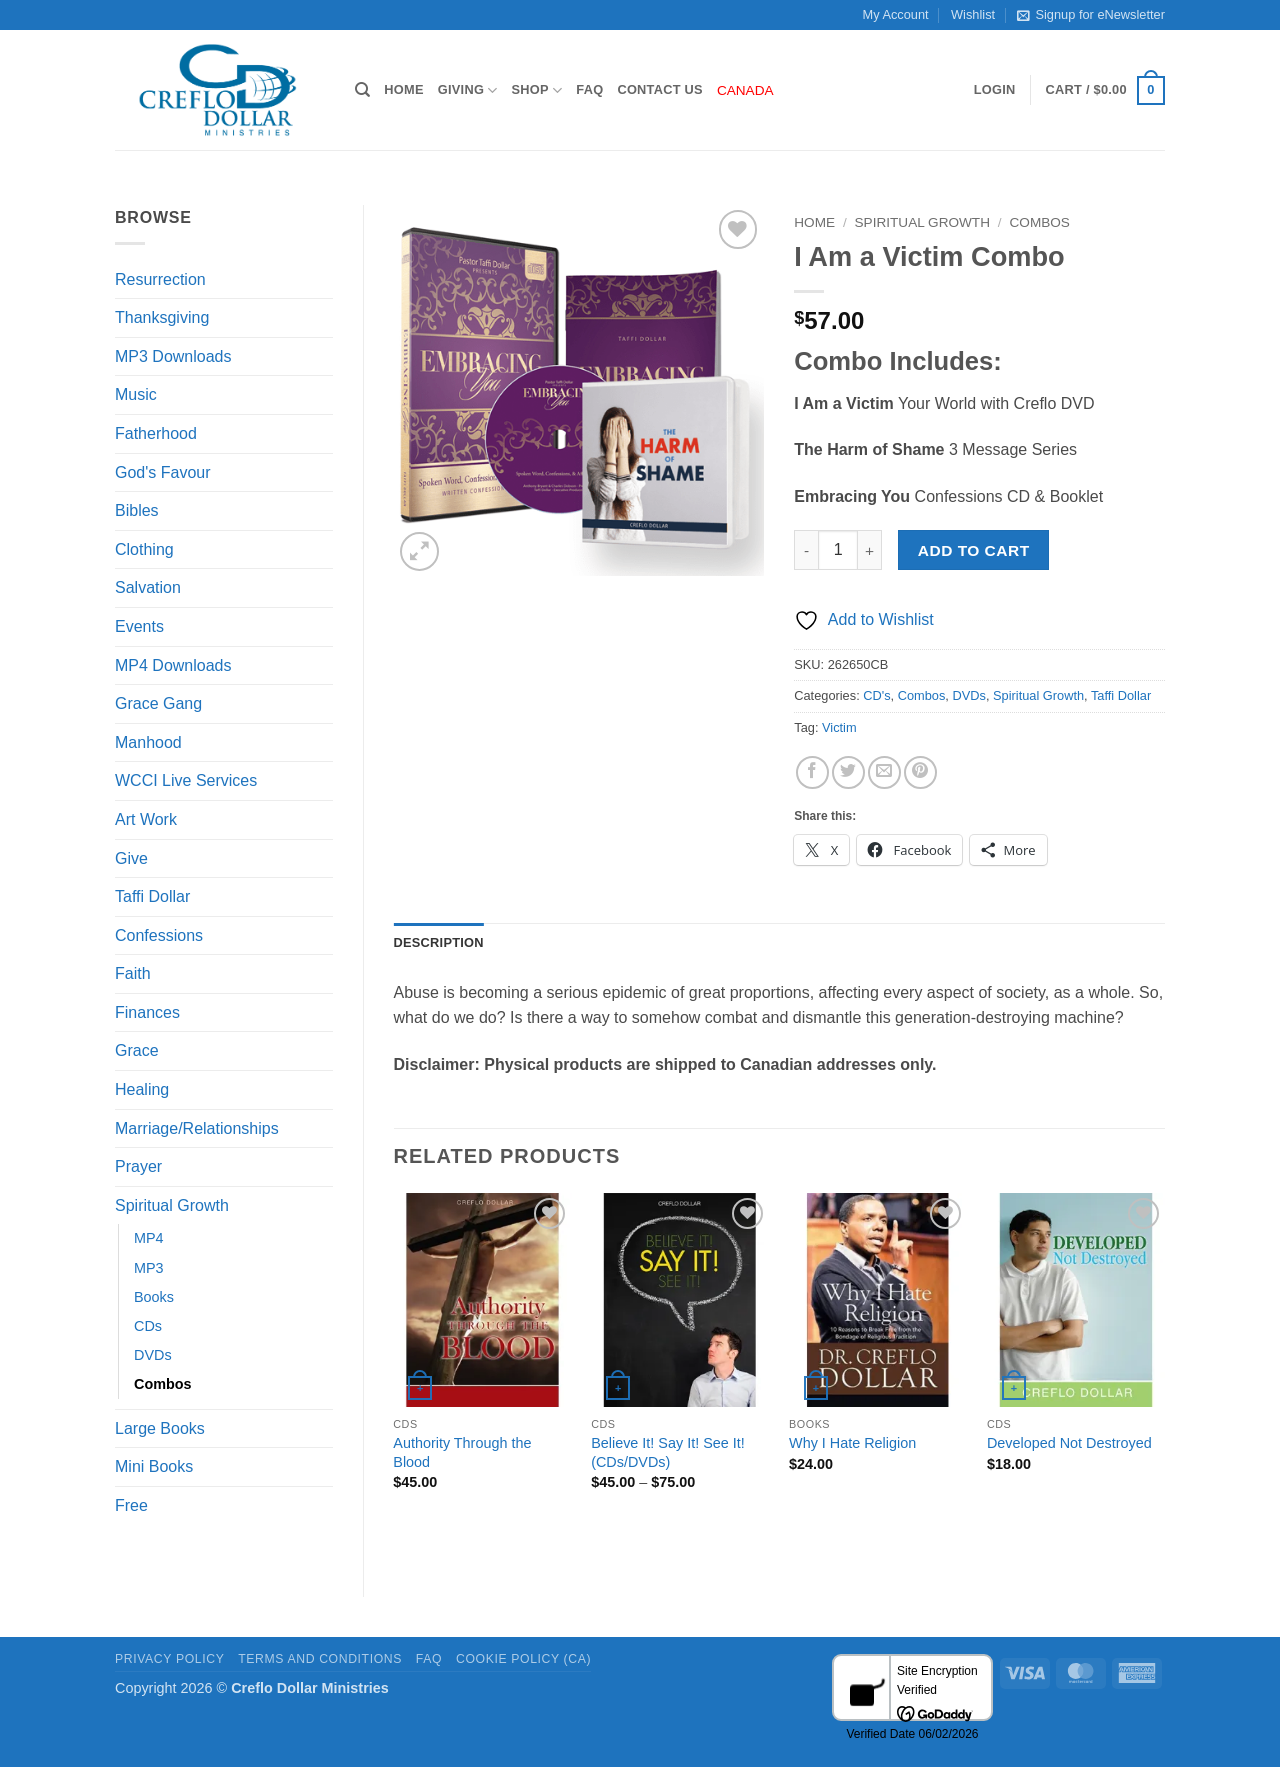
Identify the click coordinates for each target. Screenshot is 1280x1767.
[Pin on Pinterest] (920, 772)
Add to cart (974, 550)
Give (131, 858)
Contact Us (660, 89)
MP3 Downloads (173, 356)
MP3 (149, 1268)
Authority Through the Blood (462, 1452)
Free (131, 1505)
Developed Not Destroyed (1069, 1443)
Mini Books (154, 1466)
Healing (142, 1089)
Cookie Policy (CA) (523, 1659)
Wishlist (973, 14)
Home (403, 89)
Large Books (160, 1428)
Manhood (148, 742)
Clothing (144, 549)
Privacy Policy (169, 1659)
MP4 (149, 1238)
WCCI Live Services (186, 780)
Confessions (159, 935)
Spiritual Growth (172, 1205)
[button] (995, 90)
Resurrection (160, 279)
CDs (148, 1326)
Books (154, 1297)
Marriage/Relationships (197, 1128)
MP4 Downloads (173, 665)
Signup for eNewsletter (1090, 15)
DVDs (153, 1355)
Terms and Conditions (320, 1659)
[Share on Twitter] (848, 772)
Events (139, 626)
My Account (896, 14)
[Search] (362, 90)
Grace (137, 1050)
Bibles (137, 510)
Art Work (146, 819)
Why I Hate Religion (852, 1443)
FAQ (589, 89)
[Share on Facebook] (812, 772)
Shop (537, 90)
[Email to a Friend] (884, 772)
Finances (147, 1012)
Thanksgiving (162, 317)
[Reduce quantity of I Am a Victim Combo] (806, 550)
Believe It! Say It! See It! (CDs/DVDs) (668, 1452)
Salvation (148, 587)
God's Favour (163, 472)
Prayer (138, 1166)
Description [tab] (439, 942)
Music (136, 394)
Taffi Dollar (152, 896)
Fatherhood (156, 433)
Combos (163, 1384)
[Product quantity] (838, 550)
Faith (133, 973)
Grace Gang (158, 703)
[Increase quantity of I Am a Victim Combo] (870, 550)
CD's (876, 695)
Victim (839, 727)
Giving (468, 90)
